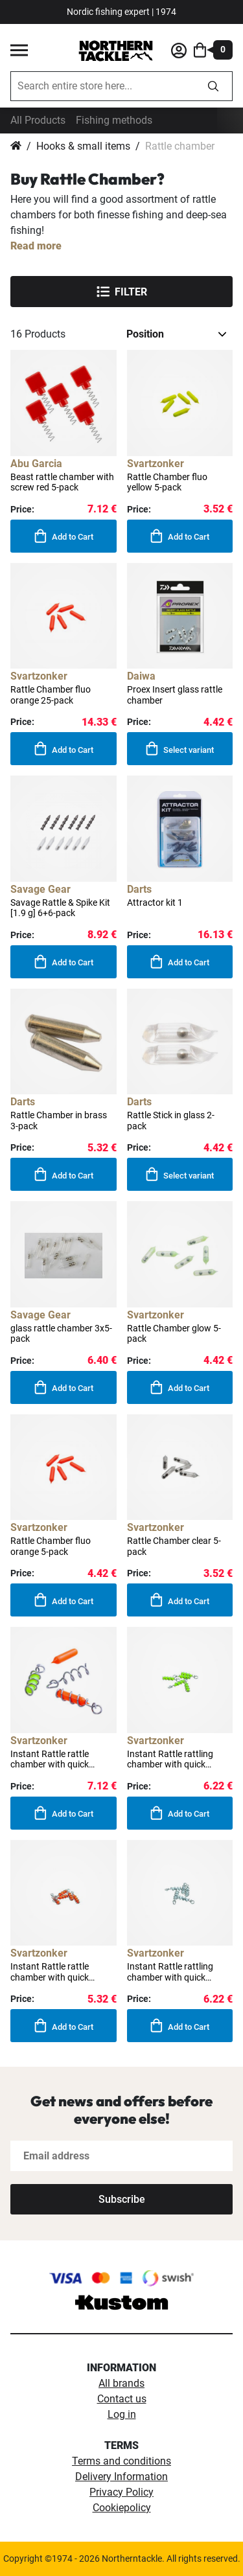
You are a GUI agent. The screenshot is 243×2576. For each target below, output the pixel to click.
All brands (121, 2383)
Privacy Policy (121, 2492)
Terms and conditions (121, 2461)
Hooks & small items (83, 146)
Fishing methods (114, 120)
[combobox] (102, 86)
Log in (122, 2414)
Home (15, 146)
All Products (37, 120)
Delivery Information (121, 2476)
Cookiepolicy (122, 2507)
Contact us (121, 2399)
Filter (122, 291)
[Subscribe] (121, 2199)
